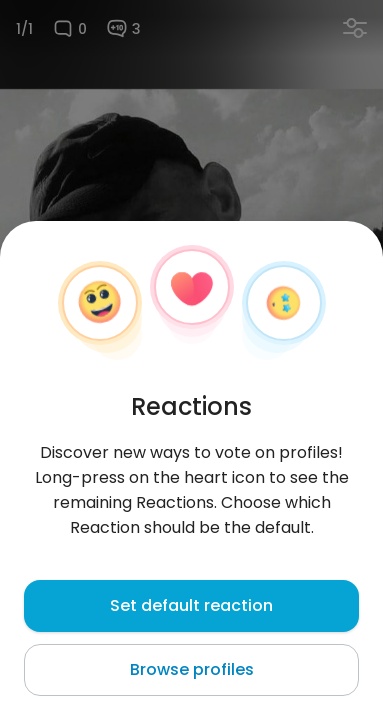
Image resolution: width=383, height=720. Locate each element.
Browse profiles (192, 669)
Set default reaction (191, 605)
